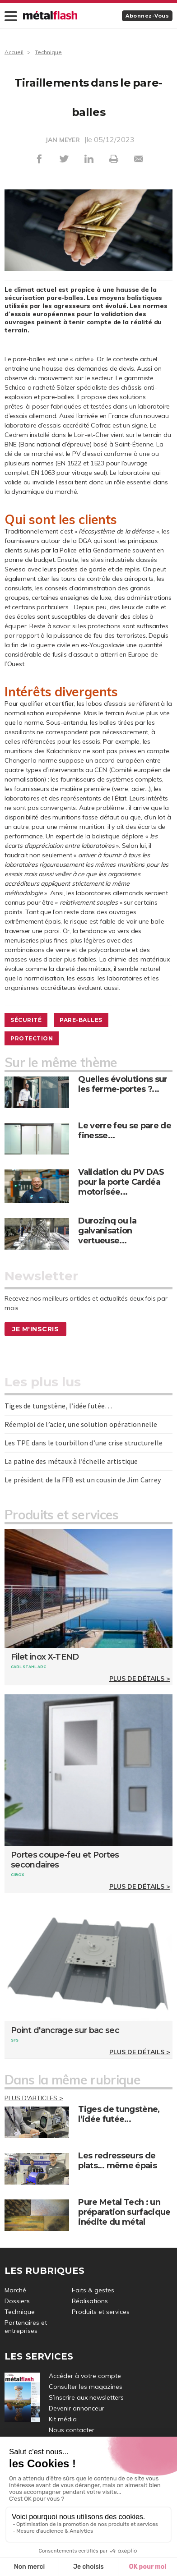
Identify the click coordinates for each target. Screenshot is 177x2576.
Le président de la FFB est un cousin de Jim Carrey (83, 1479)
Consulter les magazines (85, 2387)
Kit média (63, 2419)
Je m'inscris (35, 1329)
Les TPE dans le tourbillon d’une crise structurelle (84, 1442)
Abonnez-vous (147, 16)
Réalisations (90, 2301)
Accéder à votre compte (85, 2376)
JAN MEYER (63, 140)
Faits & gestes (93, 2290)
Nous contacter (71, 2430)
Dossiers (17, 2301)
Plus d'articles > (34, 2098)
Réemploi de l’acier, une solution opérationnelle (81, 1424)
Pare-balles (81, 1020)
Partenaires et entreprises (26, 2326)
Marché (15, 2290)
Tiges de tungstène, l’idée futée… (58, 1405)
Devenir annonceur (76, 2408)
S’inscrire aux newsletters (86, 2397)
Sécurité (26, 1020)
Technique (48, 52)
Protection (31, 1038)
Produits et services (101, 2312)
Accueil (14, 52)
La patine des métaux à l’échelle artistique (71, 1461)
